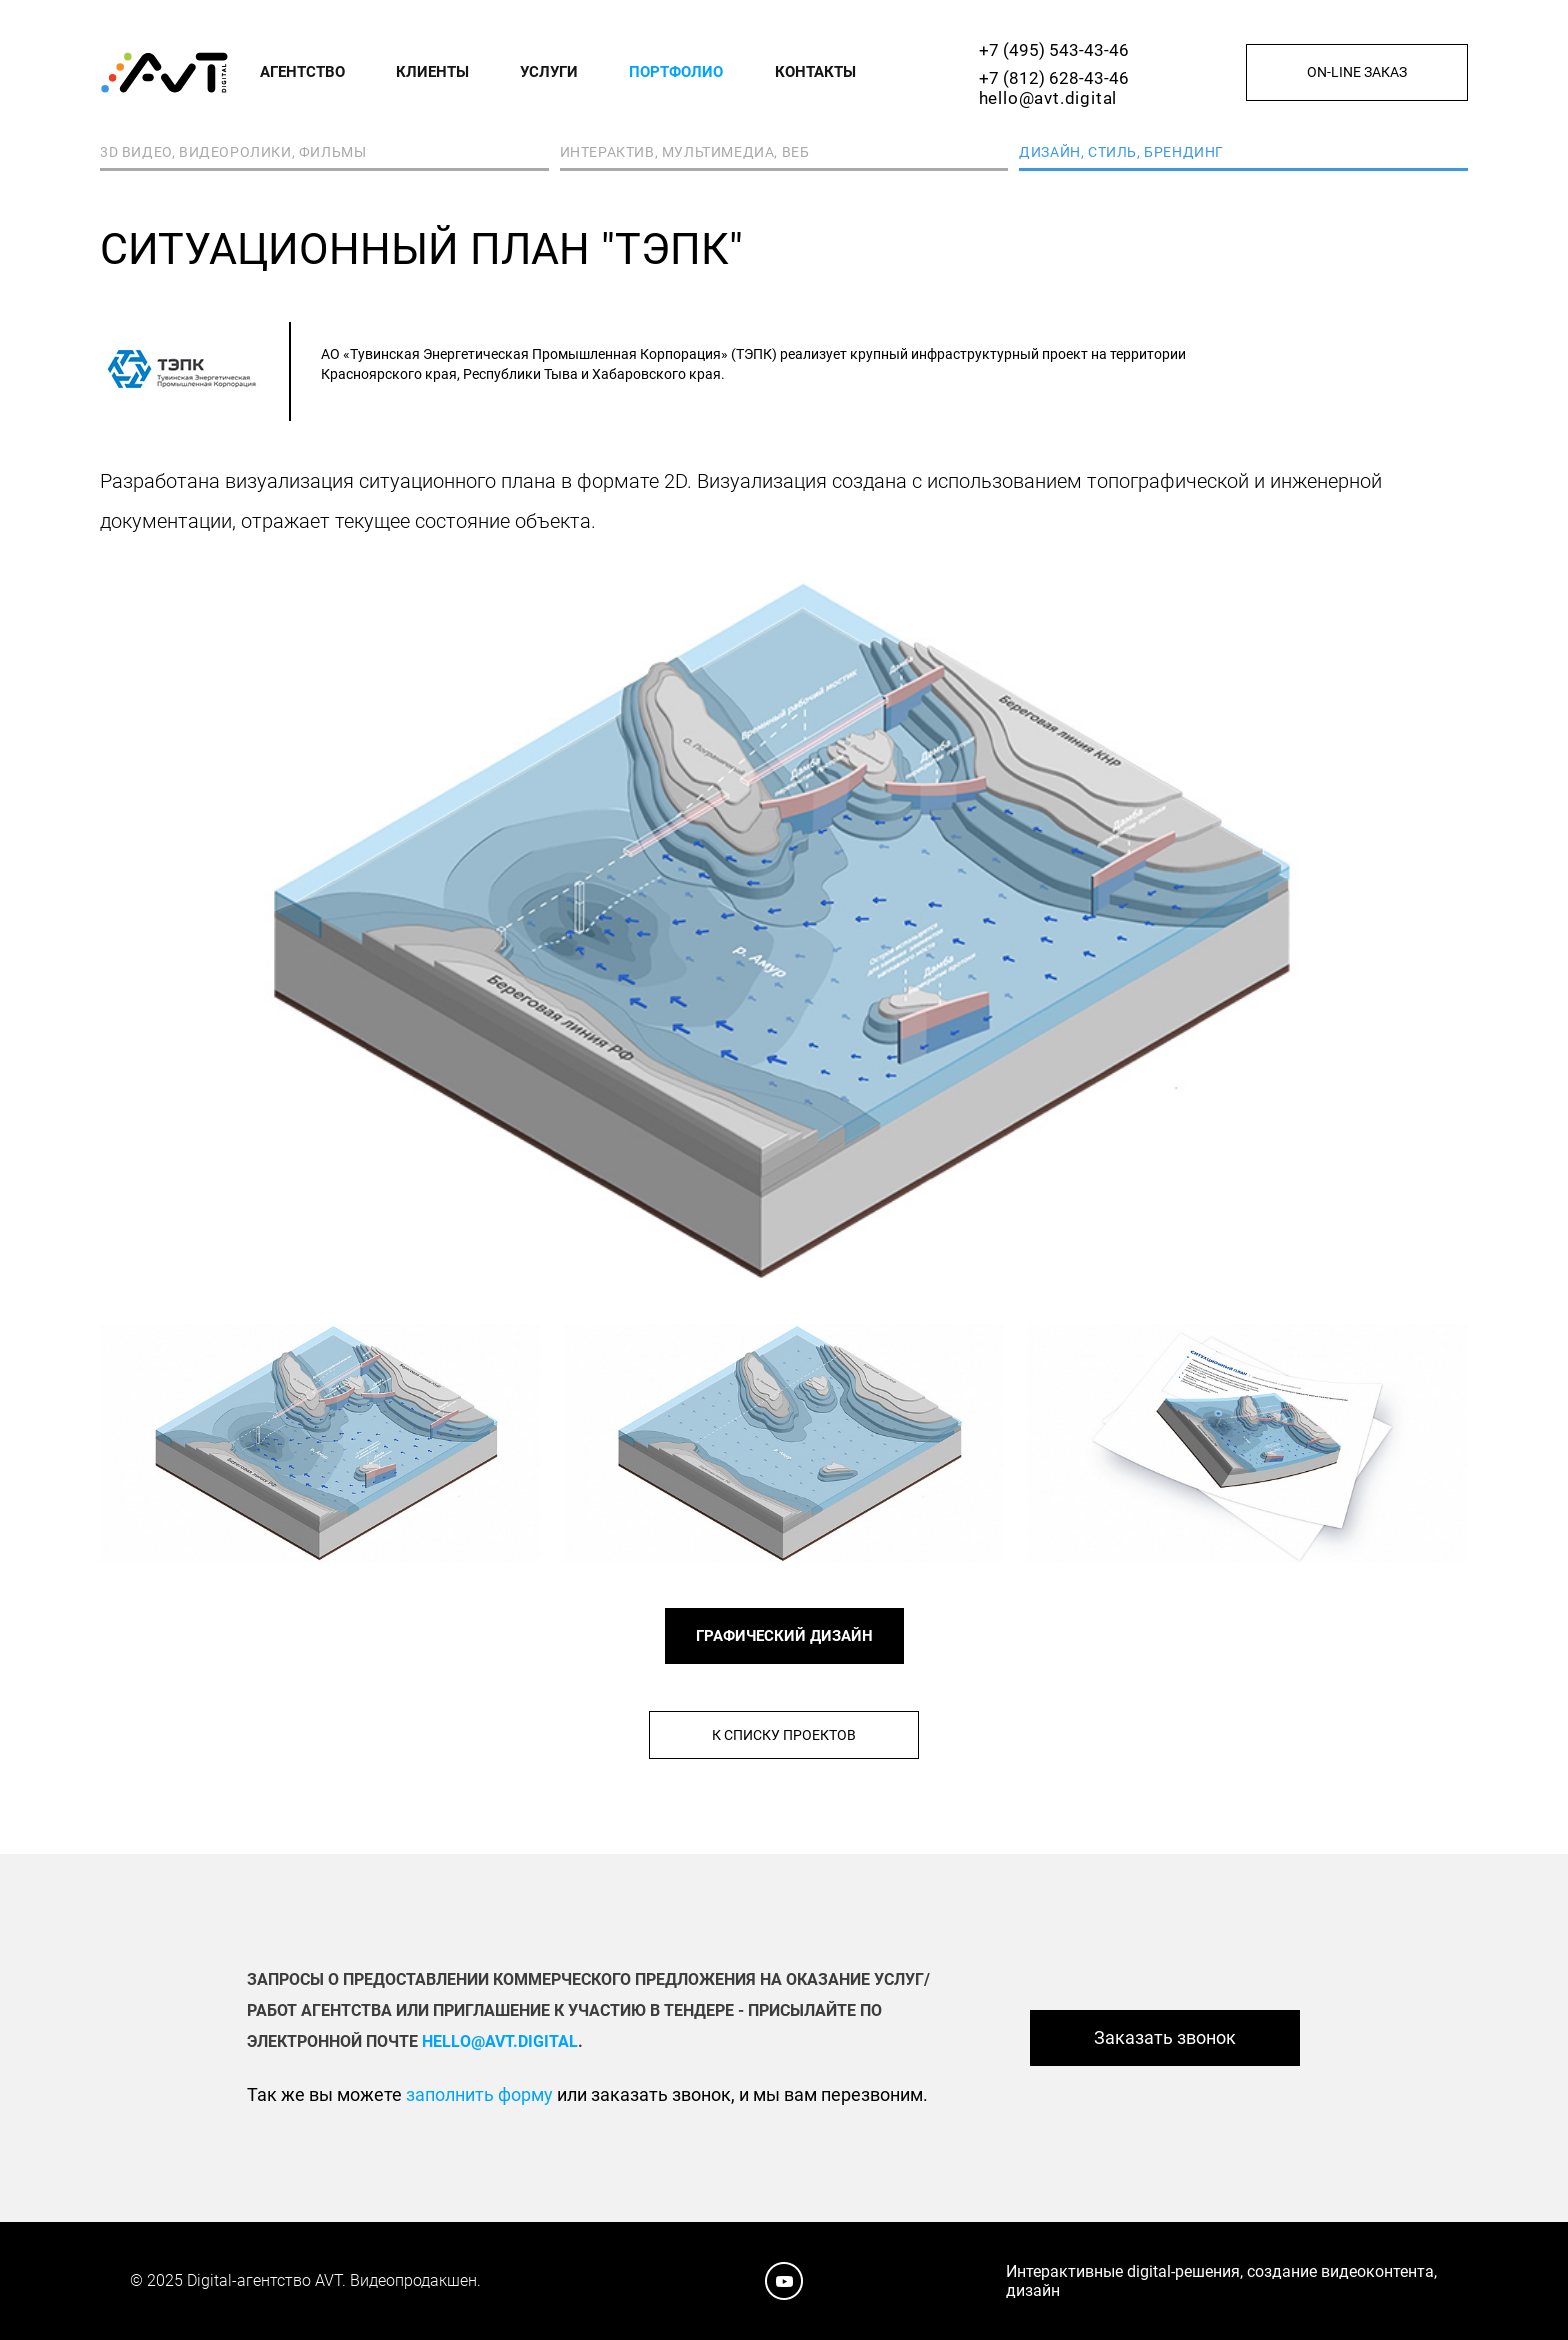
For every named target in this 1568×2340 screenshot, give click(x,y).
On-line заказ (1357, 72)
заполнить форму (479, 2094)
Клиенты (432, 72)
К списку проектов (784, 1735)
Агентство (302, 72)
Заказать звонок (1165, 2037)
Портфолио (676, 72)
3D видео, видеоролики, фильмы (233, 152)
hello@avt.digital (1048, 98)
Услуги (549, 72)
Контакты (815, 72)
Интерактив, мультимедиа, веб (685, 152)
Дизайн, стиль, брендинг (1121, 152)
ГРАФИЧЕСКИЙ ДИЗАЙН (784, 1636)
